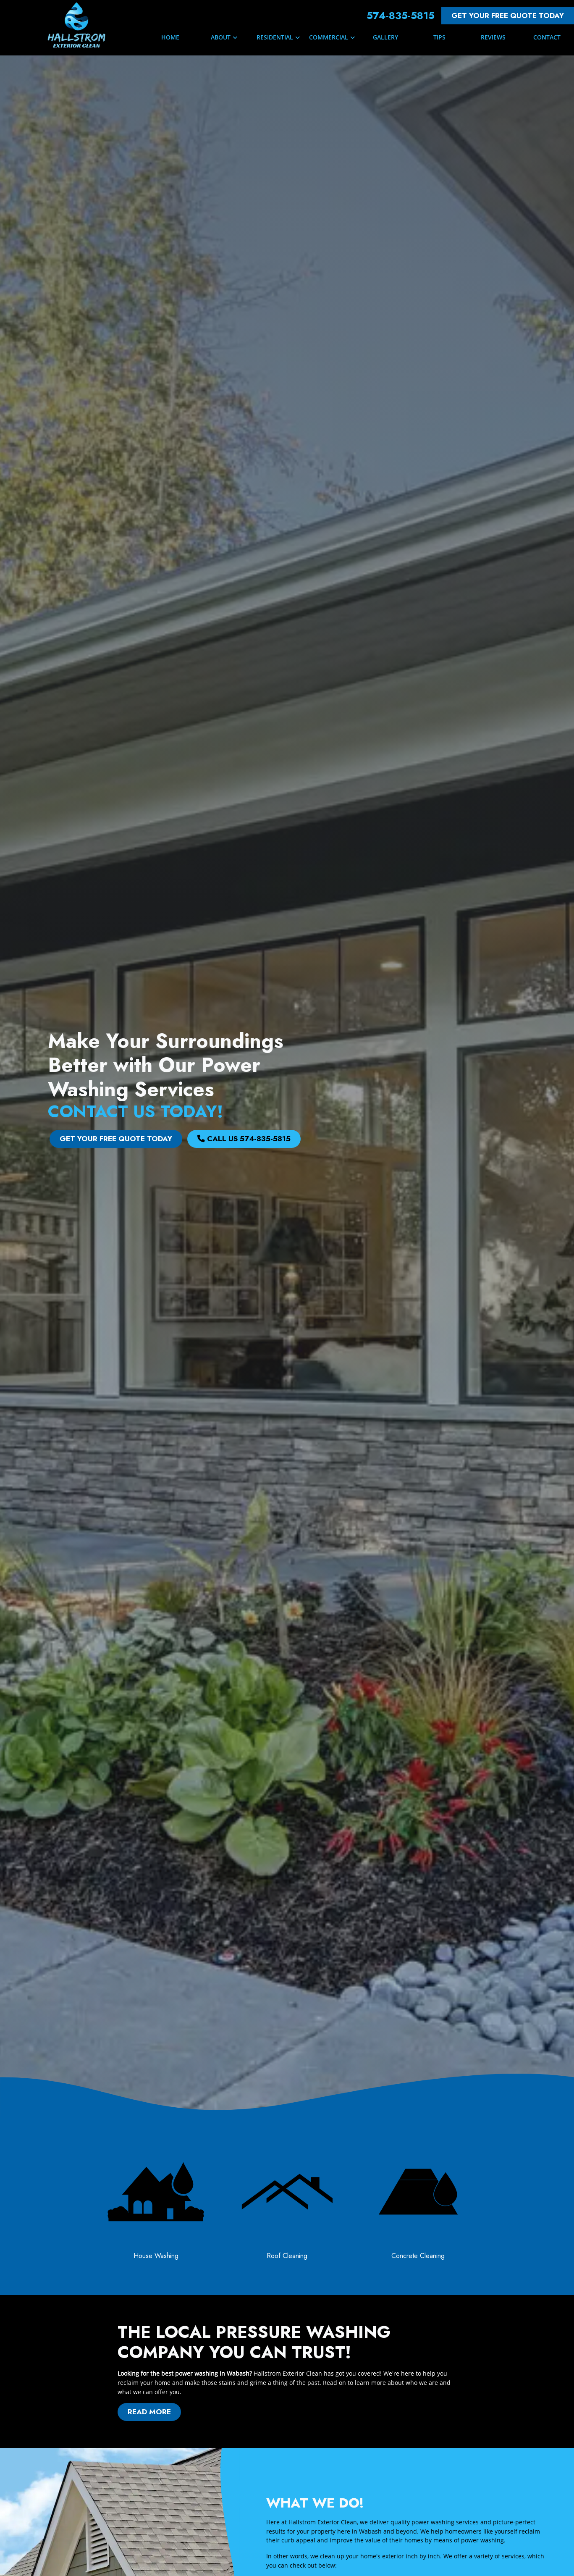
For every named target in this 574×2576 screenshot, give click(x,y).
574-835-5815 (401, 15)
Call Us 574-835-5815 (244, 1138)
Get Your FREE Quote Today (507, 15)
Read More (190, 2411)
